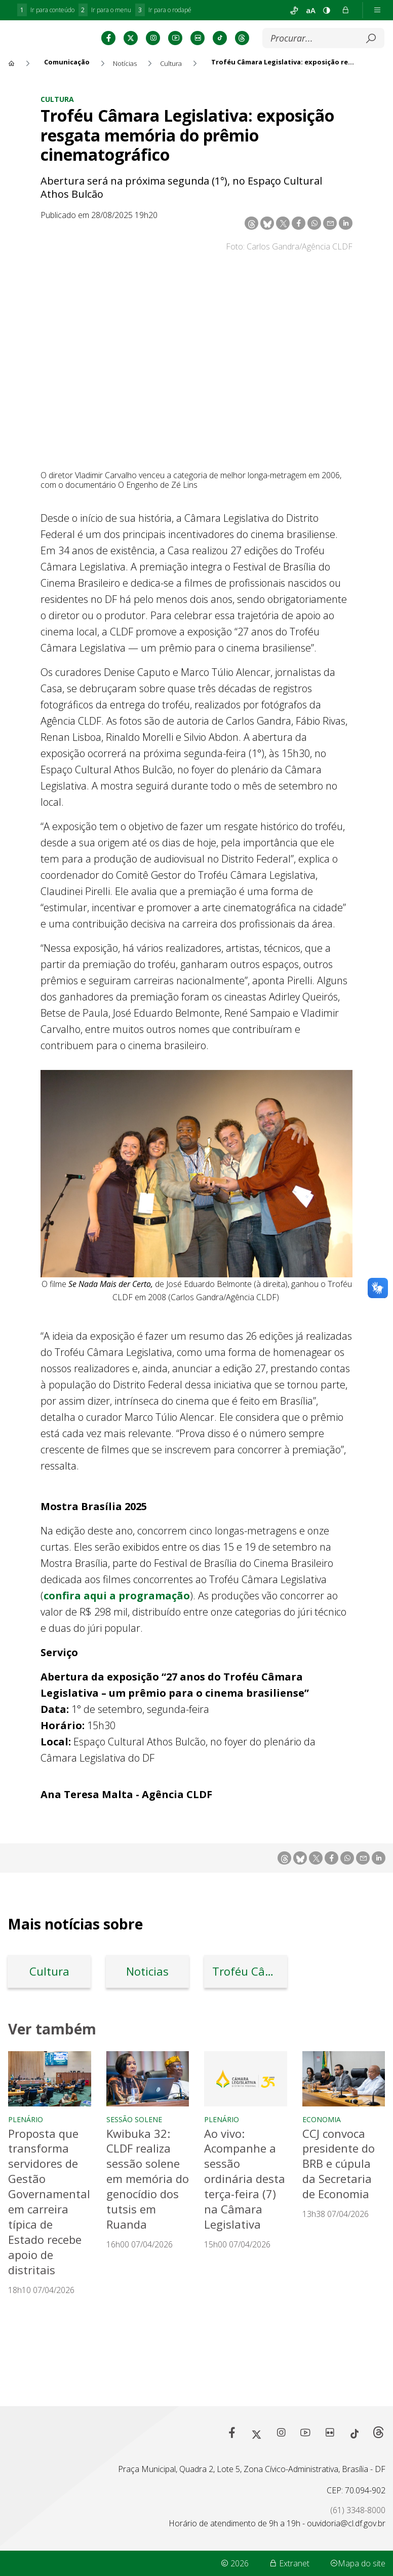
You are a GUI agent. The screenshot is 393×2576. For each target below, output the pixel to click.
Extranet (289, 2563)
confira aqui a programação (117, 1645)
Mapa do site (357, 2563)
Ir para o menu (105, 10)
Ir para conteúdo (45, 10)
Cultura (57, 148)
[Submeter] (277, 87)
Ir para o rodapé (163, 10)
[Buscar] (222, 87)
